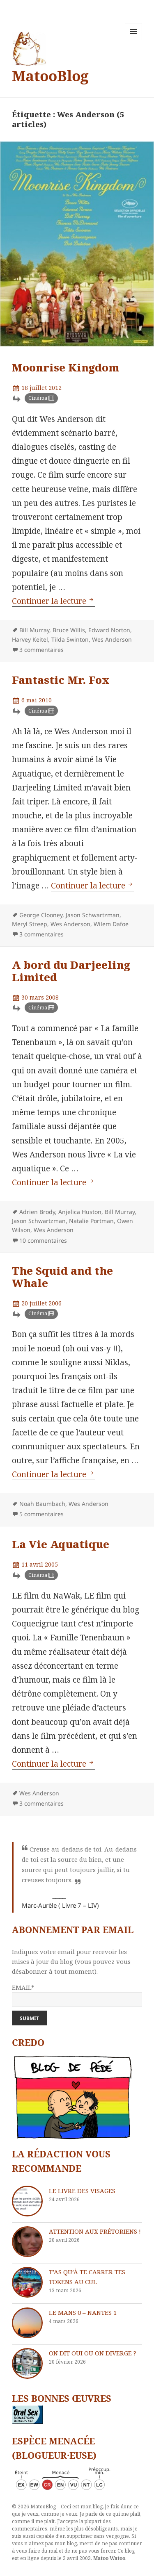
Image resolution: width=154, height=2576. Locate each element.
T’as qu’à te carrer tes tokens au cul (87, 2277)
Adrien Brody (37, 1212)
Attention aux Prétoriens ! (95, 2231)
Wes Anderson (112, 639)
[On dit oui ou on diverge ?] (27, 2363)
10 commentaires (43, 1240)
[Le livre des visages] (27, 2201)
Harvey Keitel (30, 639)
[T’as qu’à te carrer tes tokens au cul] (27, 2282)
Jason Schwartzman (93, 915)
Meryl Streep (29, 924)
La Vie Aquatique (60, 1544)
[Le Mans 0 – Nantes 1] (27, 2322)
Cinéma (37, 397)
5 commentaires (41, 1514)
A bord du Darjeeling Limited (71, 970)
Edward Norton (109, 630)
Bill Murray (34, 630)
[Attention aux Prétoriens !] (27, 2241)
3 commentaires (41, 650)
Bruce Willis (69, 630)
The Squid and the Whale (62, 1276)
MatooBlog (50, 75)
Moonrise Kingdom (65, 367)
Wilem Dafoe (111, 924)
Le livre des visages (82, 2191)
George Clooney (40, 915)
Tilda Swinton (70, 639)
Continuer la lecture (53, 601)
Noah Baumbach (42, 1504)
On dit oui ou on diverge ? (92, 2353)
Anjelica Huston (79, 1212)
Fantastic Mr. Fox (61, 679)
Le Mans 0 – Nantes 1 (83, 2312)
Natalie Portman (91, 1221)
